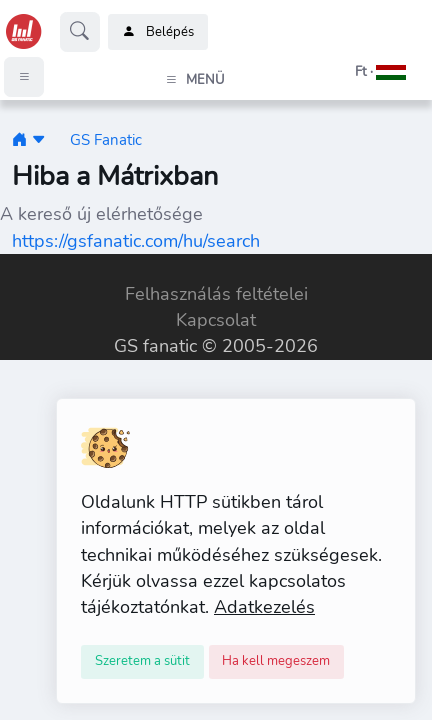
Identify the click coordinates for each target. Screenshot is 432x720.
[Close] (142, 662)
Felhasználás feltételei (216, 294)
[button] (355, 72)
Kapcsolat (216, 320)
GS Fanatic (106, 139)
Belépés (158, 32)
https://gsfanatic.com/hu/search (136, 241)
